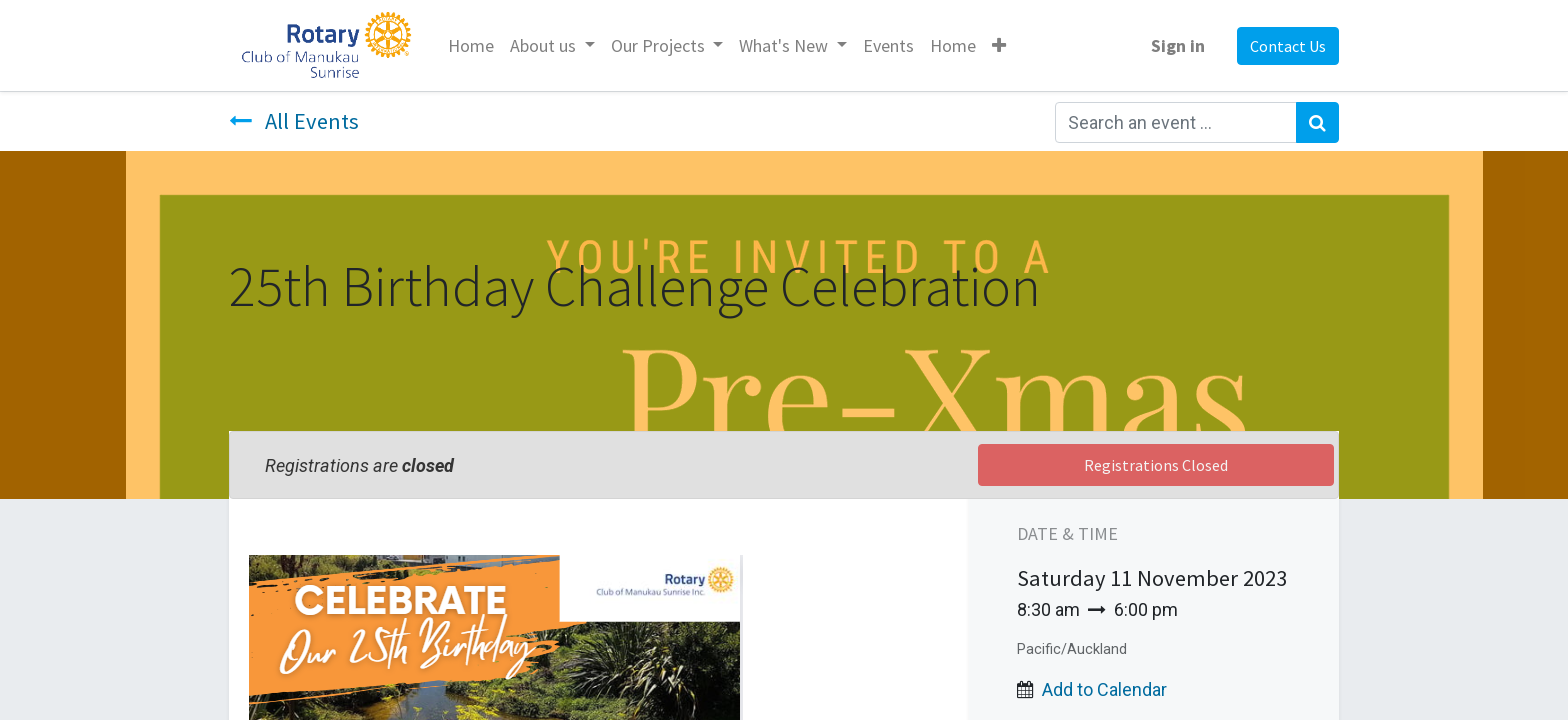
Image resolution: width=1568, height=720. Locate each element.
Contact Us (1288, 46)
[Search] (1317, 122)
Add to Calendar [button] (1104, 689)
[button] (999, 45)
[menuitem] (471, 45)
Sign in (1178, 45)
